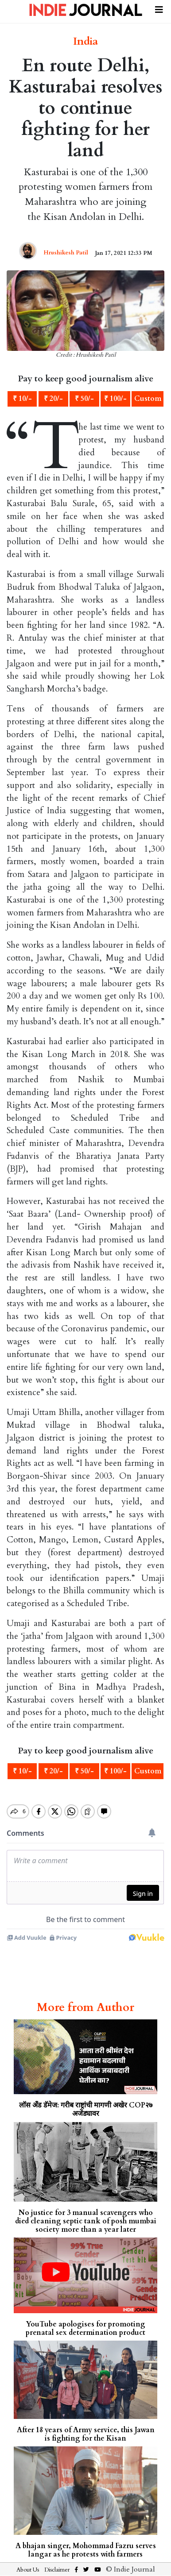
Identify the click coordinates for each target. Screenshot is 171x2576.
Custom (147, 399)
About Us (27, 2570)
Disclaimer (57, 2570)
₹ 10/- (22, 399)
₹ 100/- (115, 399)
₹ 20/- (53, 399)
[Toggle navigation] (159, 8)
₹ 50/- (84, 399)
